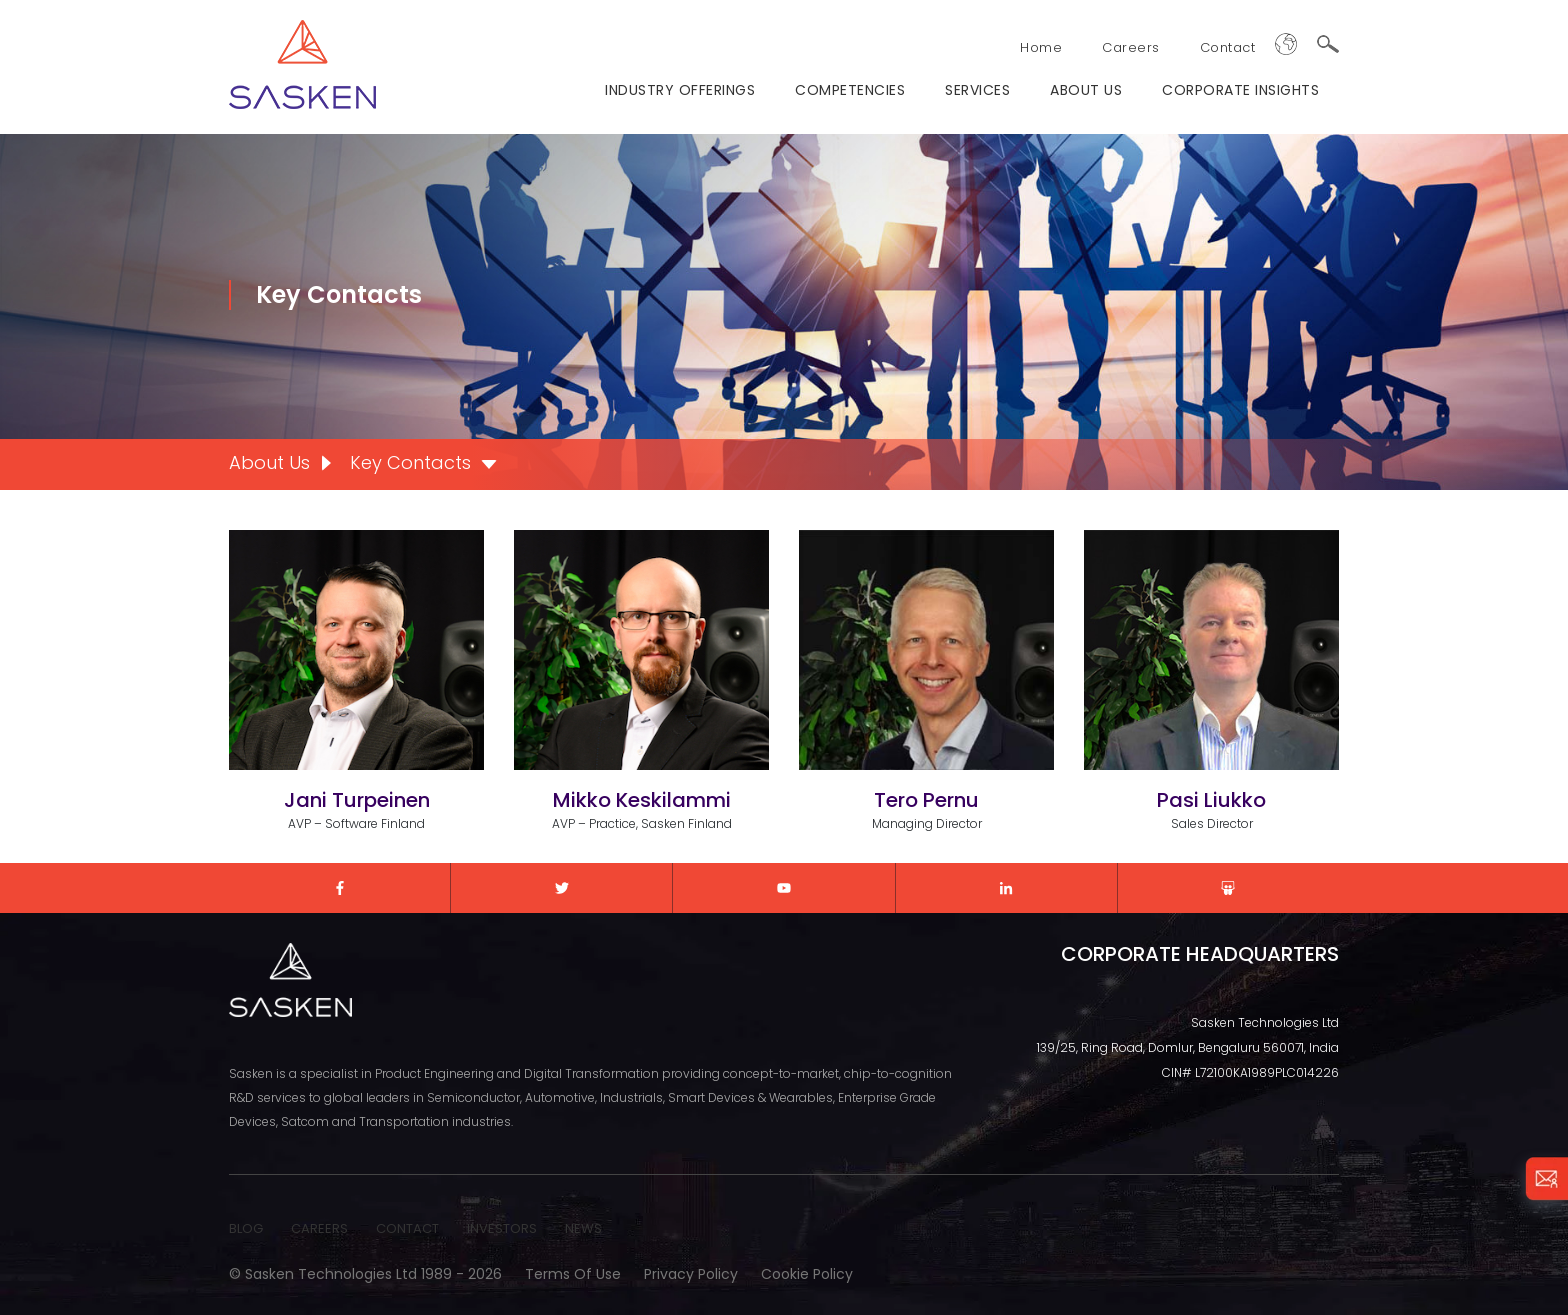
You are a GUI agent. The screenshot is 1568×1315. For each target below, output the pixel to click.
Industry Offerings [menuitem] (680, 90)
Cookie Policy (807, 1274)
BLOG (246, 1228)
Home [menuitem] (1041, 47)
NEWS (583, 1228)
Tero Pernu (926, 800)
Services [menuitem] (977, 90)
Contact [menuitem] (1228, 47)
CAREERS (319, 1228)
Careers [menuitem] (1131, 47)
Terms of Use (573, 1274)
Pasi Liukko (1211, 800)
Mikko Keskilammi (642, 800)
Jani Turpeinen (357, 800)
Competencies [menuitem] (850, 90)
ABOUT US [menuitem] (1086, 90)
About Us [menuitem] (269, 462)
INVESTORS (502, 1228)
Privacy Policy (691, 1274)
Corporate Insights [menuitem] (1240, 90)
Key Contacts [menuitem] (410, 462)
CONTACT (407, 1228)
